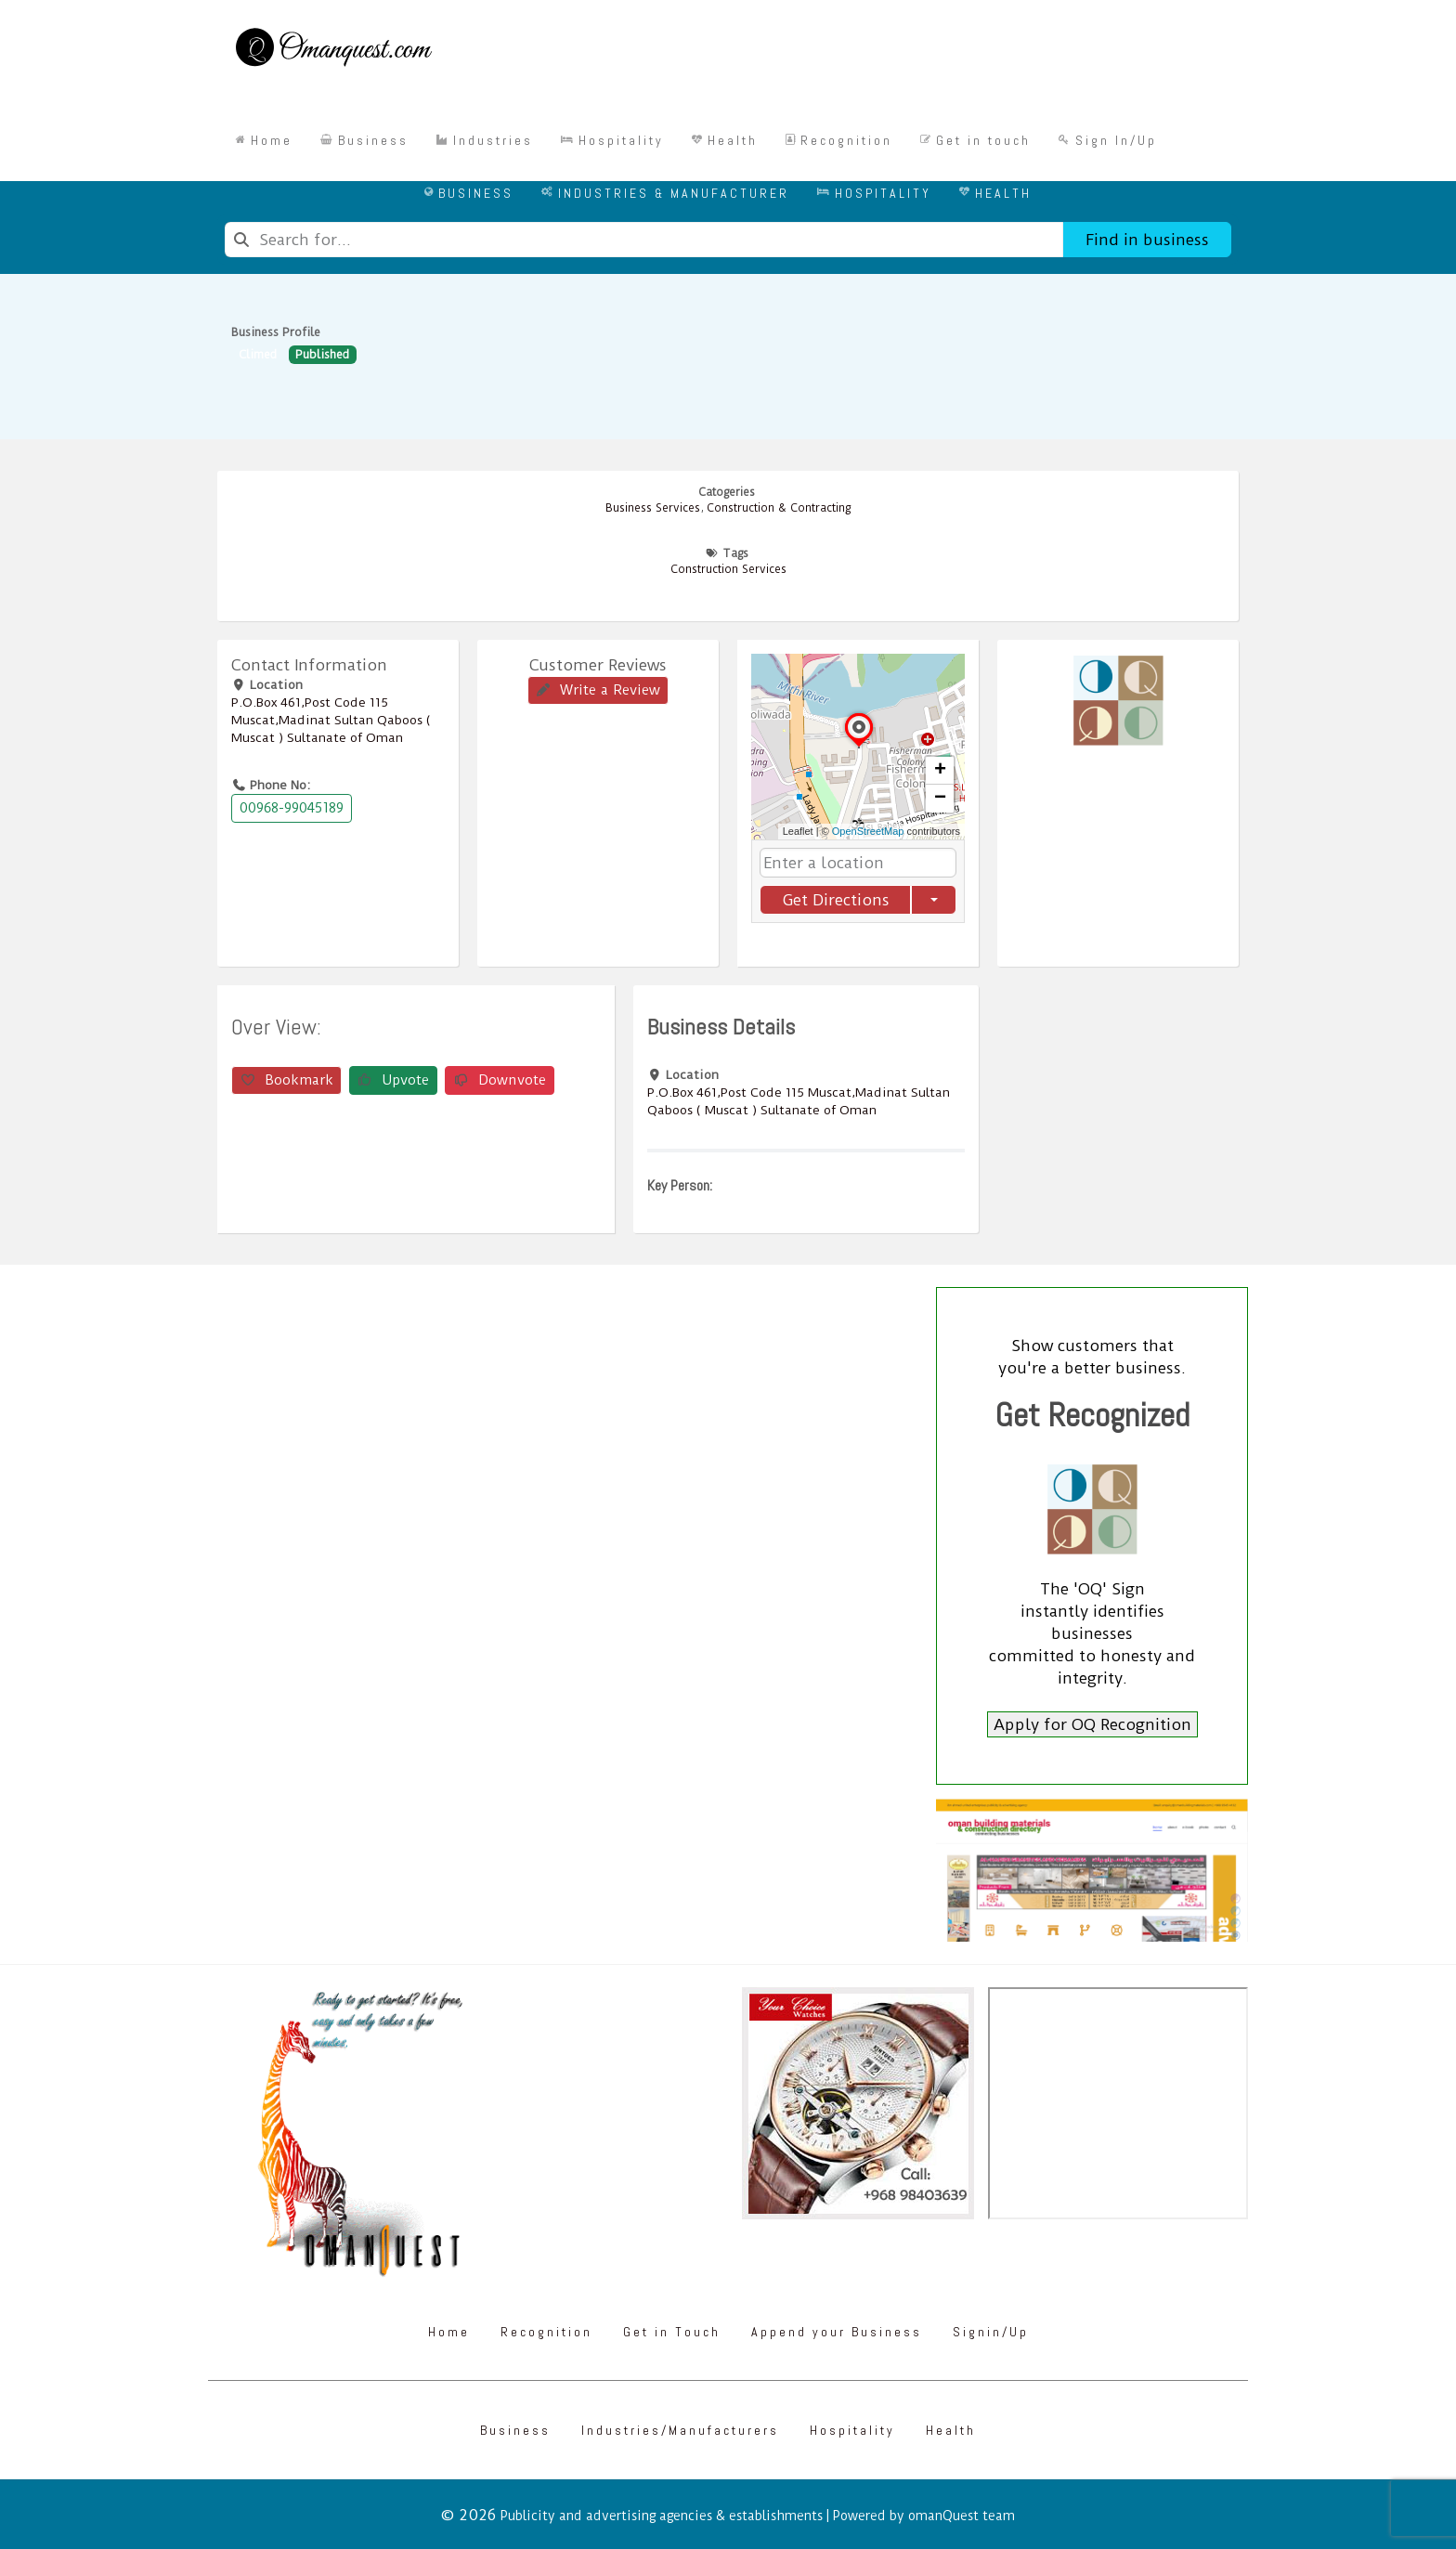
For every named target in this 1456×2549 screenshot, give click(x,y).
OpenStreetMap (868, 831)
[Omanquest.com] (333, 50)
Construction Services (728, 569)
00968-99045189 (292, 808)
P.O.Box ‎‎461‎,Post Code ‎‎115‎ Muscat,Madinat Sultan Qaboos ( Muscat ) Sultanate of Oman (331, 720)
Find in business (1147, 239)
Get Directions (836, 900)
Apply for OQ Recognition (1092, 1724)
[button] (859, 747)
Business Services (652, 507)
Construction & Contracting (779, 507)
